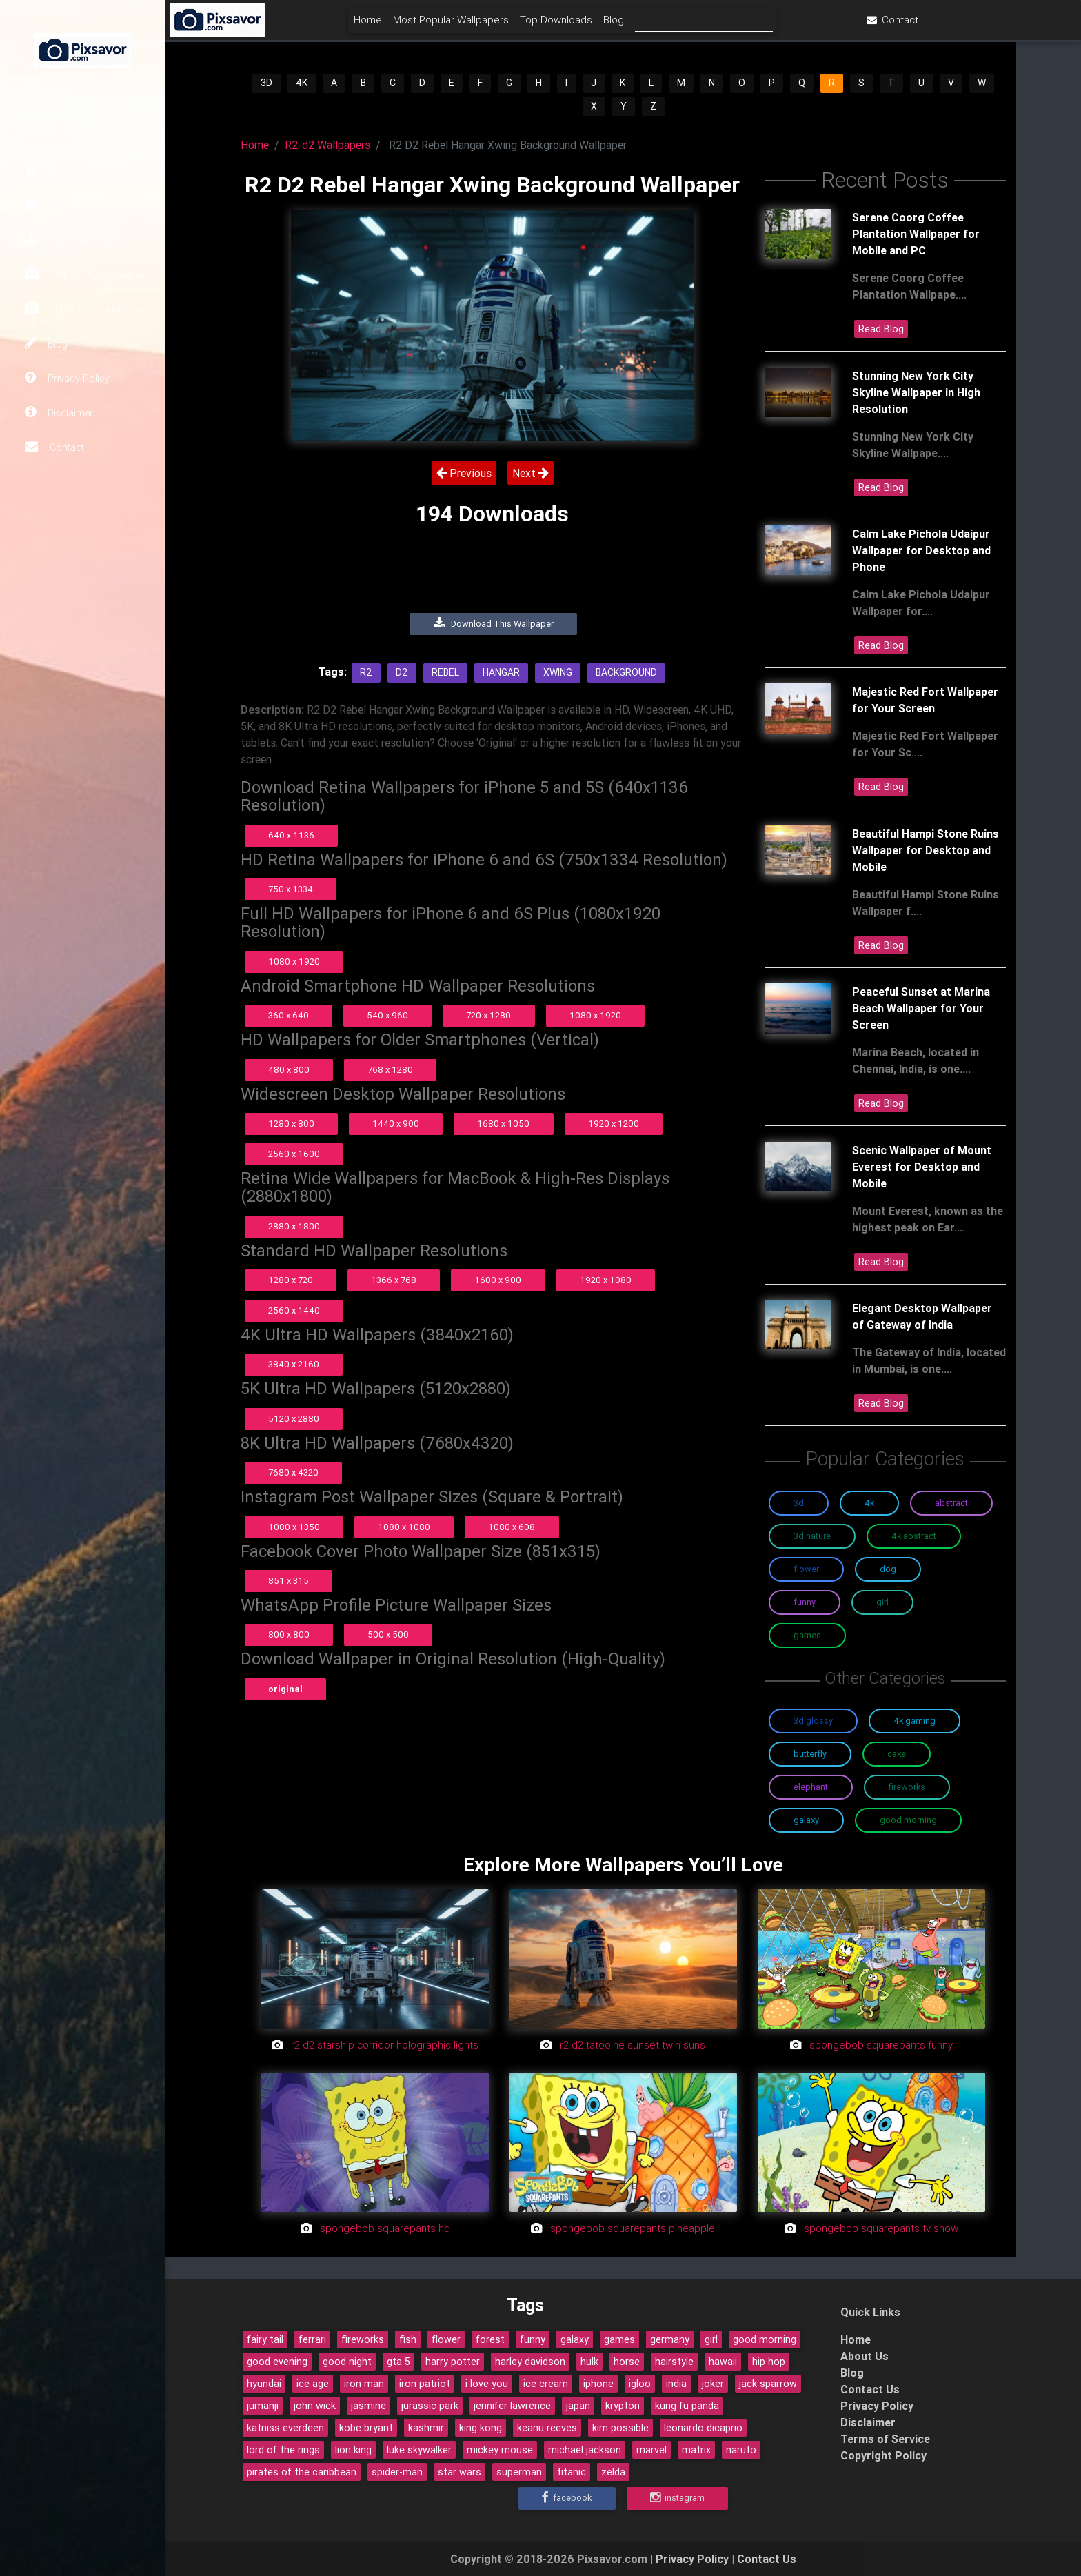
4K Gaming (914, 1721)
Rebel (445, 672)
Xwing (557, 672)
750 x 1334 (290, 889)
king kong (480, 2428)
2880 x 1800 (294, 1226)
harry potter (452, 2361)
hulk (589, 2361)
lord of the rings (283, 2450)
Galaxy (806, 1820)
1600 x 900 (497, 1280)
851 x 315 (288, 1581)
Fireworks (907, 1787)
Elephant (811, 1787)
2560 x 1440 (294, 1310)
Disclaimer (59, 412)
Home (50, 171)
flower (446, 2339)
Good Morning (908, 1820)
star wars (459, 2472)
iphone (598, 2383)
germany (669, 2339)
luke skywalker (419, 2450)
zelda (613, 2472)
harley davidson (530, 2361)
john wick (315, 2405)
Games (807, 1635)
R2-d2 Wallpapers (327, 145)
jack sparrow (768, 2383)
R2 (366, 672)
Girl (882, 1602)
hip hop (768, 2361)
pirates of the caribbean (301, 2472)
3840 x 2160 (293, 1364)
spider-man (397, 2472)
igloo (640, 2383)
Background (626, 672)
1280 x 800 (291, 1123)
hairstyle (674, 2361)
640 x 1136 (291, 835)
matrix (696, 2450)
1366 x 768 (393, 1280)
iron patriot (424, 2383)
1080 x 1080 (404, 1527)
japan (578, 2405)
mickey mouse (500, 2450)
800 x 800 (289, 1634)
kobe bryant (366, 2428)
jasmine (368, 2405)
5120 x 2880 (293, 1419)
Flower (806, 1569)
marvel (651, 2450)
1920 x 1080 (606, 1280)
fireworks (362, 2339)
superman (519, 2472)
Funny (805, 1602)
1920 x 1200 (613, 1123)
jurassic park (429, 2405)
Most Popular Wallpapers (533, 25)
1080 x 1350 (294, 1527)
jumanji (263, 2405)
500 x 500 (388, 1634)
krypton (622, 2405)
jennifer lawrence (512, 2405)
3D (266, 83)
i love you (486, 2383)
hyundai (264, 2383)
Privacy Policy (67, 378)
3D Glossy (813, 1721)
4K (301, 83)
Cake (896, 1754)
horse (627, 2361)
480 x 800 (289, 1070)
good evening (277, 2361)
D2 (402, 672)
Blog (46, 343)
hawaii (723, 2361)
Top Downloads (72, 240)
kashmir (426, 2428)
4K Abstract (913, 1536)
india (676, 2383)
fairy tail (265, 2339)
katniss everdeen (285, 2428)
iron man (364, 2383)
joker (713, 2383)
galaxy (574, 2339)
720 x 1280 (488, 1015)
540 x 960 (387, 1015)
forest (490, 2339)
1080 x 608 (511, 1527)
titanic (571, 2472)
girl (711, 2339)
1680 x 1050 (503, 1123)
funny (532, 2339)
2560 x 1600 (294, 1154)
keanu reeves (547, 2428)
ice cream (545, 2383)
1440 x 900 (395, 1123)
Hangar (501, 672)
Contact (54, 447)
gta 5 (398, 2361)
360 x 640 (288, 1015)
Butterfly (810, 1754)
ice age (312, 2383)
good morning (764, 2339)
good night (347, 2361)
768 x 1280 (390, 1070)
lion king (353, 2450)
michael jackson (584, 2450)
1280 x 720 (290, 1280)
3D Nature (812, 1536)
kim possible (620, 2428)
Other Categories (85, 309)
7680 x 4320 (293, 1472)
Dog (888, 1569)
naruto (741, 2450)
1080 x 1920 (294, 961)
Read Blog (881, 329)
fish (407, 2339)
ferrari (312, 2339)
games (619, 2339)
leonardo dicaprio (703, 2428)
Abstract (951, 1503)
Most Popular (67, 205)
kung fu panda (687, 2405)
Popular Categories (85, 275)
